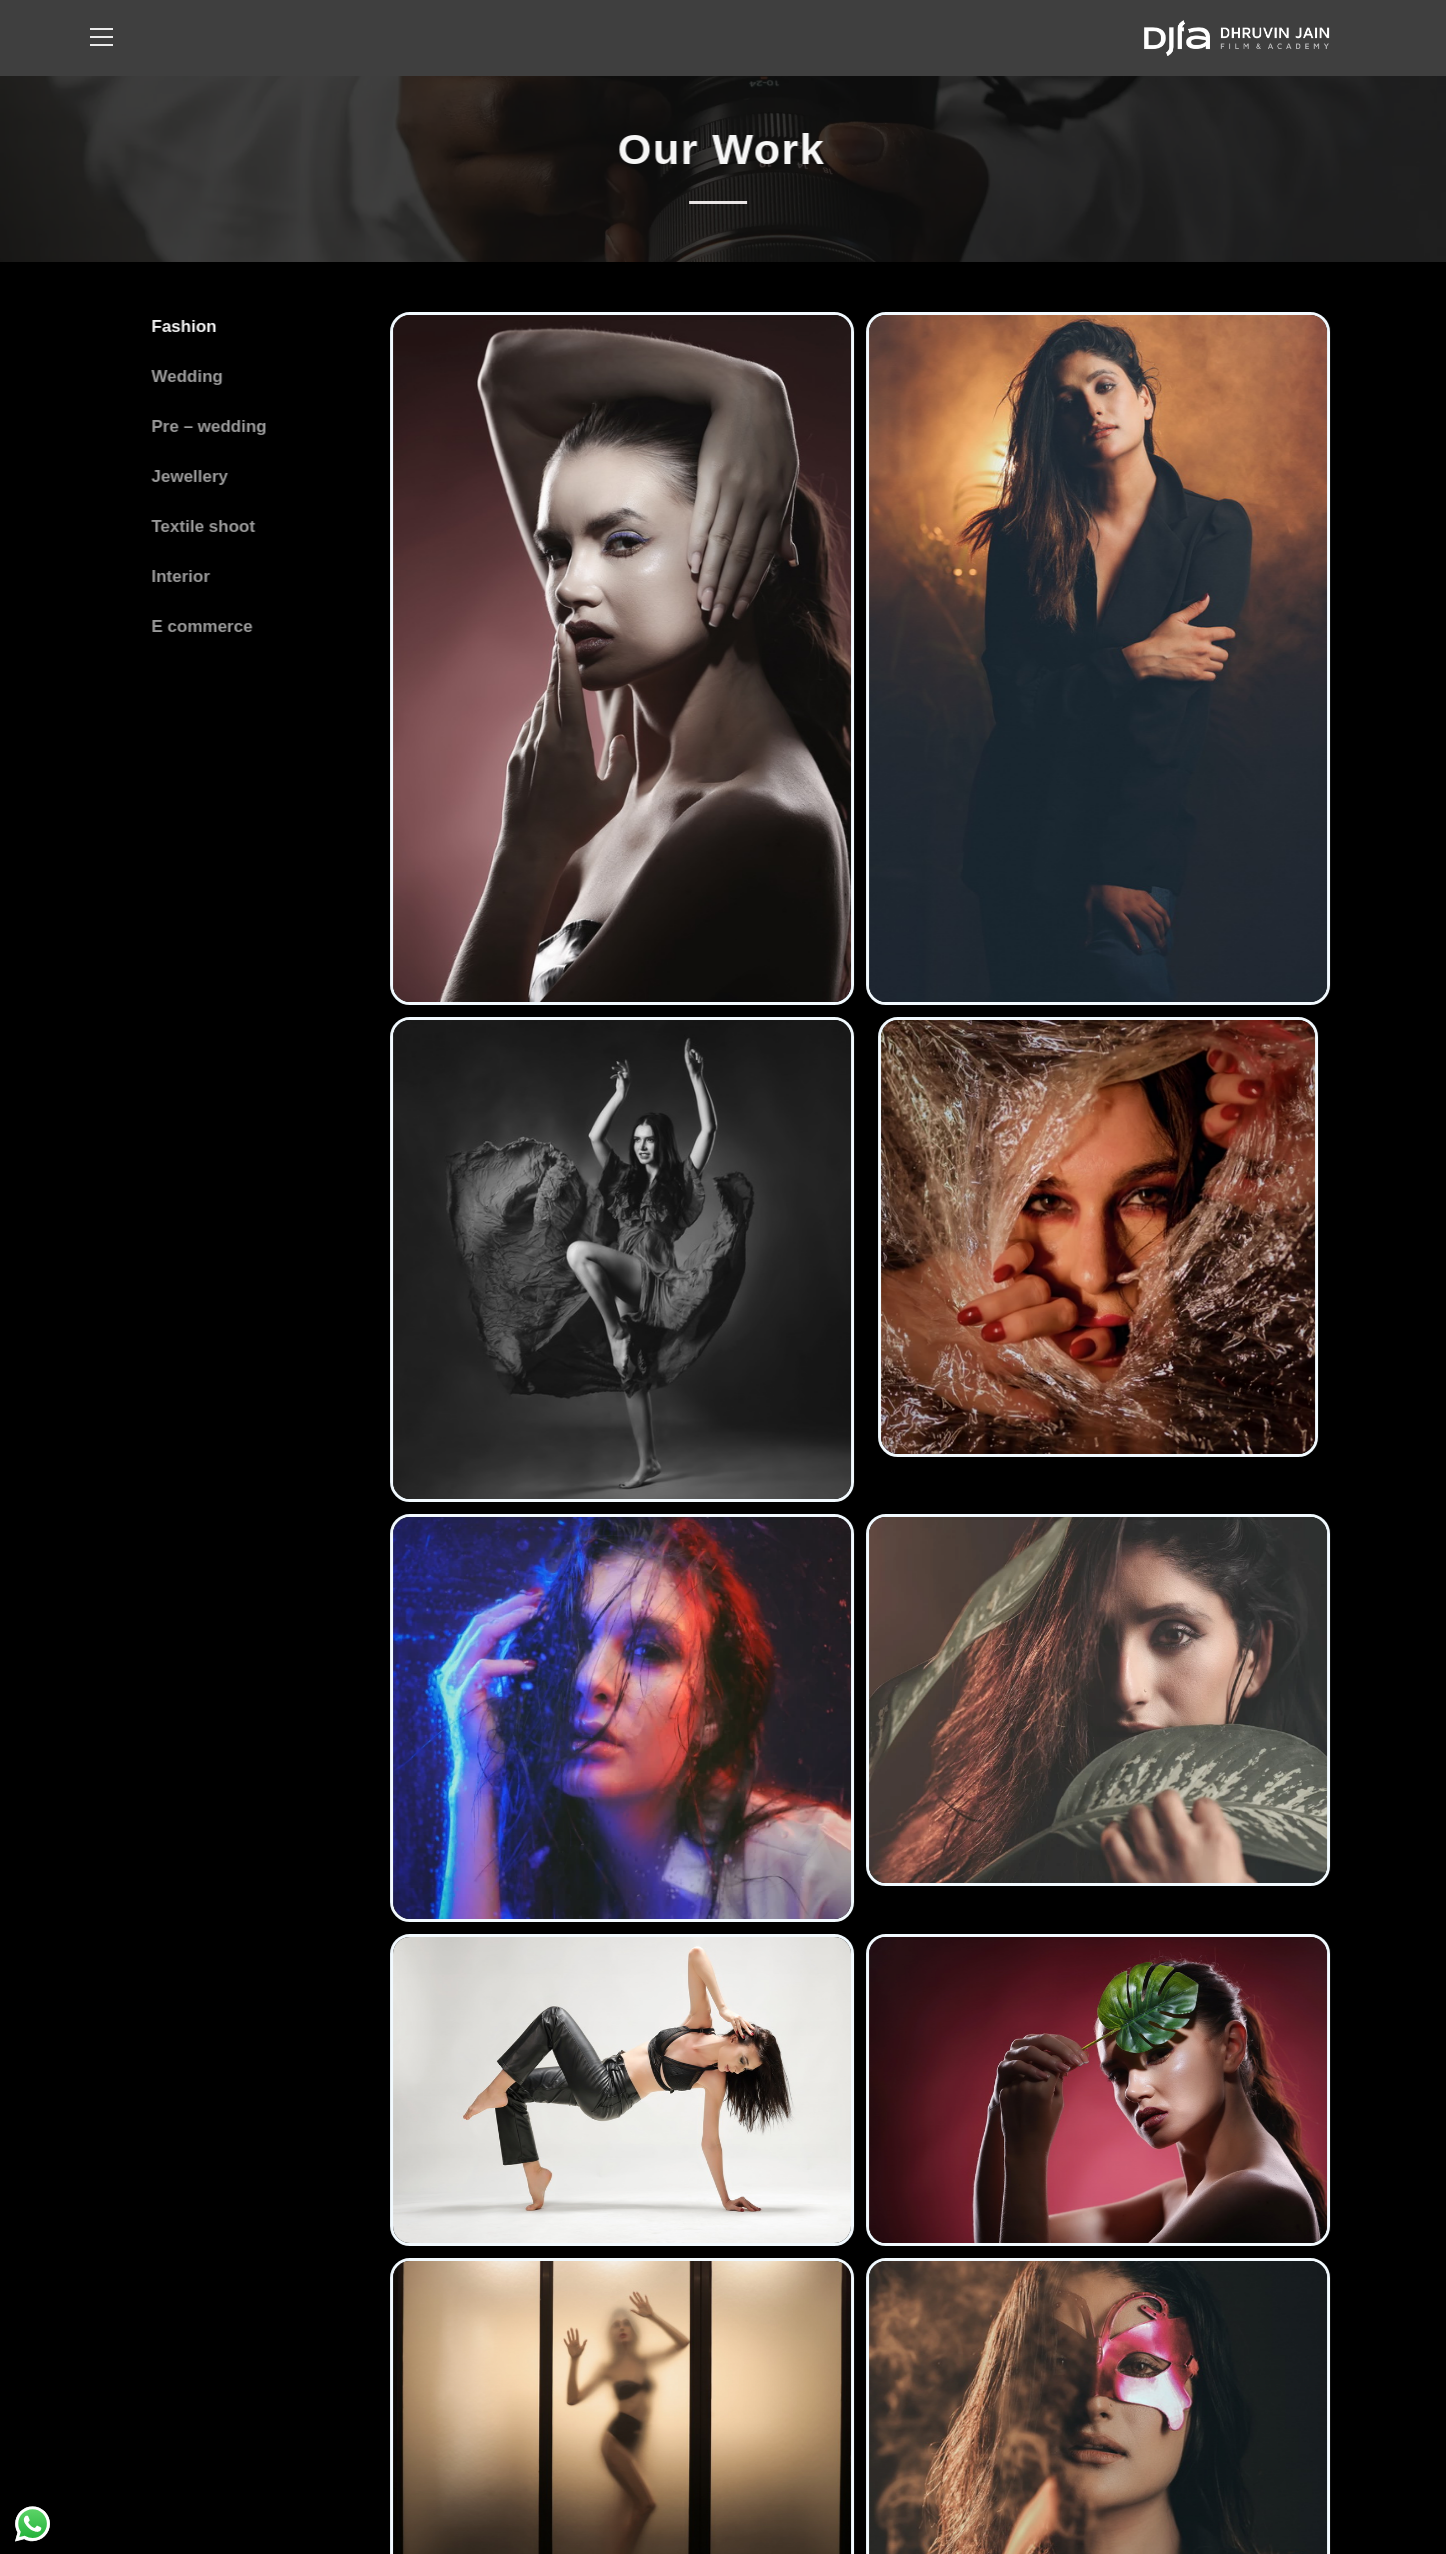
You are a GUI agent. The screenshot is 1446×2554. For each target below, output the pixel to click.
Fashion (180, 326)
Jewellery (186, 476)
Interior (177, 576)
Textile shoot (200, 526)
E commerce (198, 626)
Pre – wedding (205, 426)
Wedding (183, 376)
